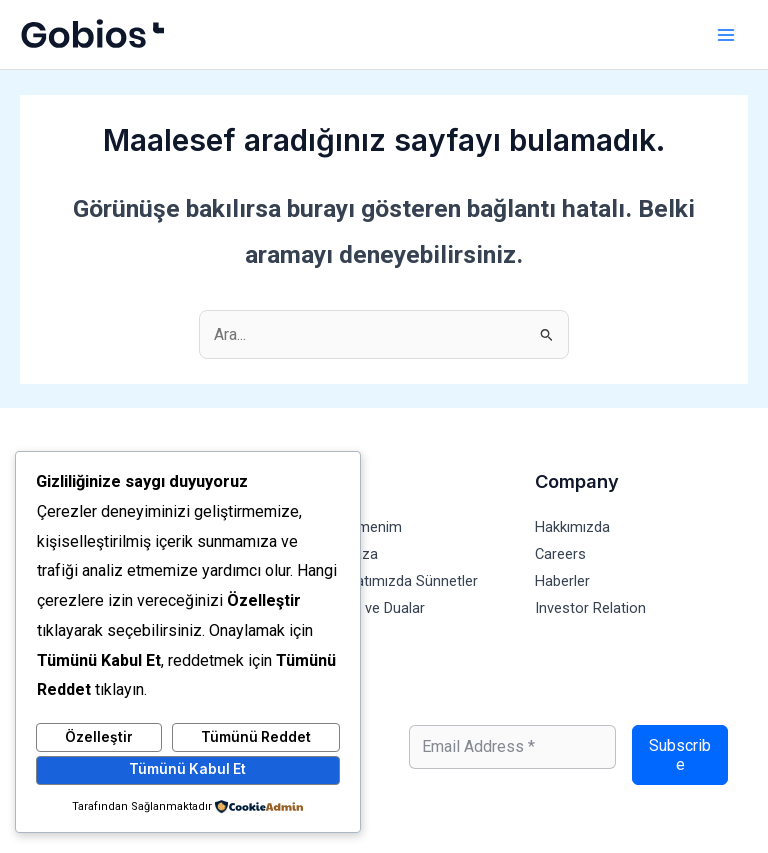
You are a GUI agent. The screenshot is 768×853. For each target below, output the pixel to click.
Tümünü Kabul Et (187, 769)
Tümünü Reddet (256, 737)
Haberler (562, 581)
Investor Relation (590, 608)
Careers (560, 554)
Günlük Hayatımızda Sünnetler (380, 581)
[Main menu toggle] (725, 34)
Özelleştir (99, 737)
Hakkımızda (572, 527)
